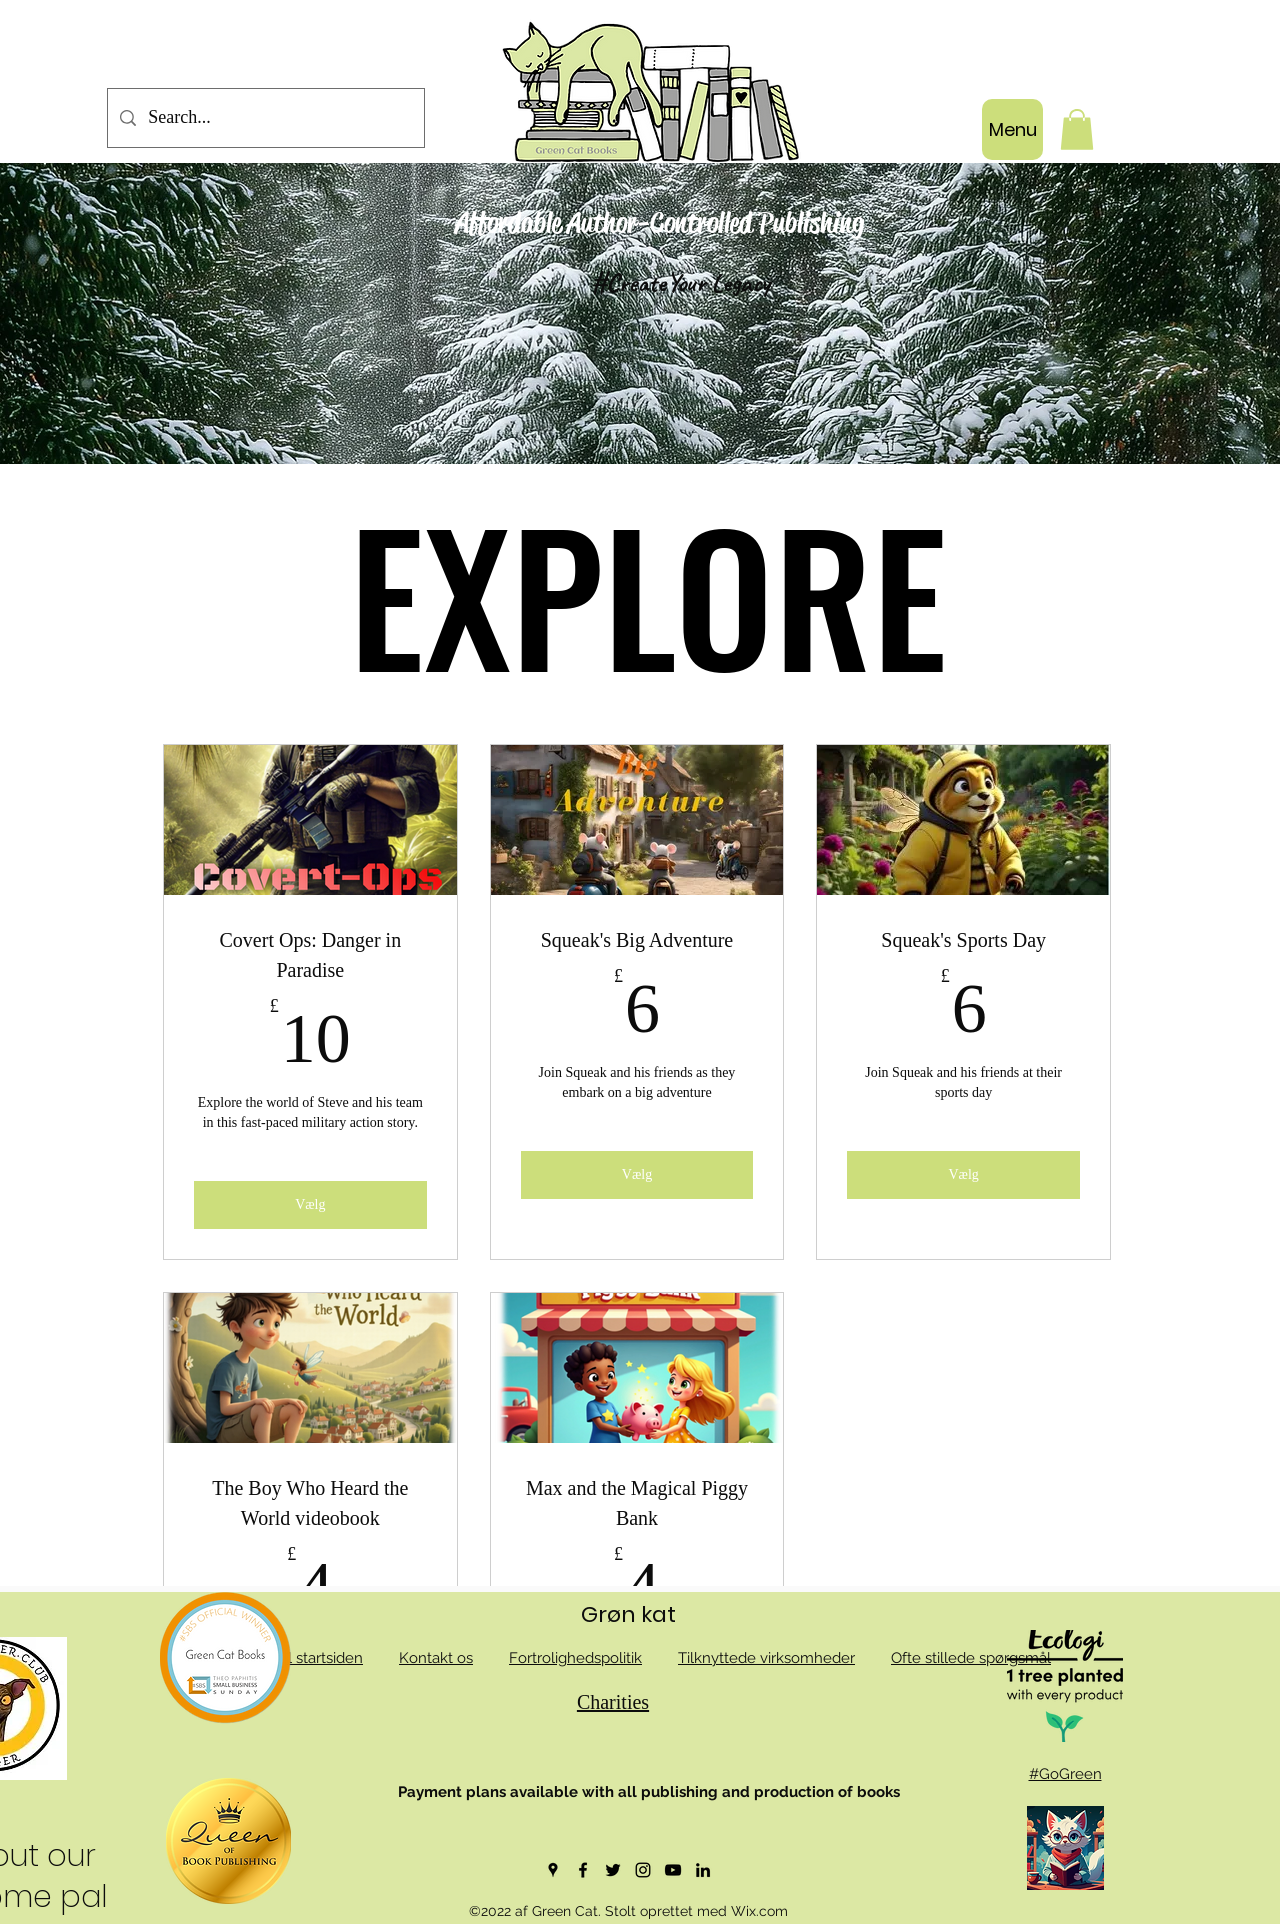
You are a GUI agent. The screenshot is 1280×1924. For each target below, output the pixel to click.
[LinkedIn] (703, 1870)
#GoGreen (1065, 1774)
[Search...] (265, 118)
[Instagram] (643, 1870)
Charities (613, 1702)
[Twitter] (613, 1870)
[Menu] (1012, 129)
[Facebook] (583, 1870)
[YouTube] (673, 1870)
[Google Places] (553, 1870)
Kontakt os (436, 1658)
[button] (1077, 129)
